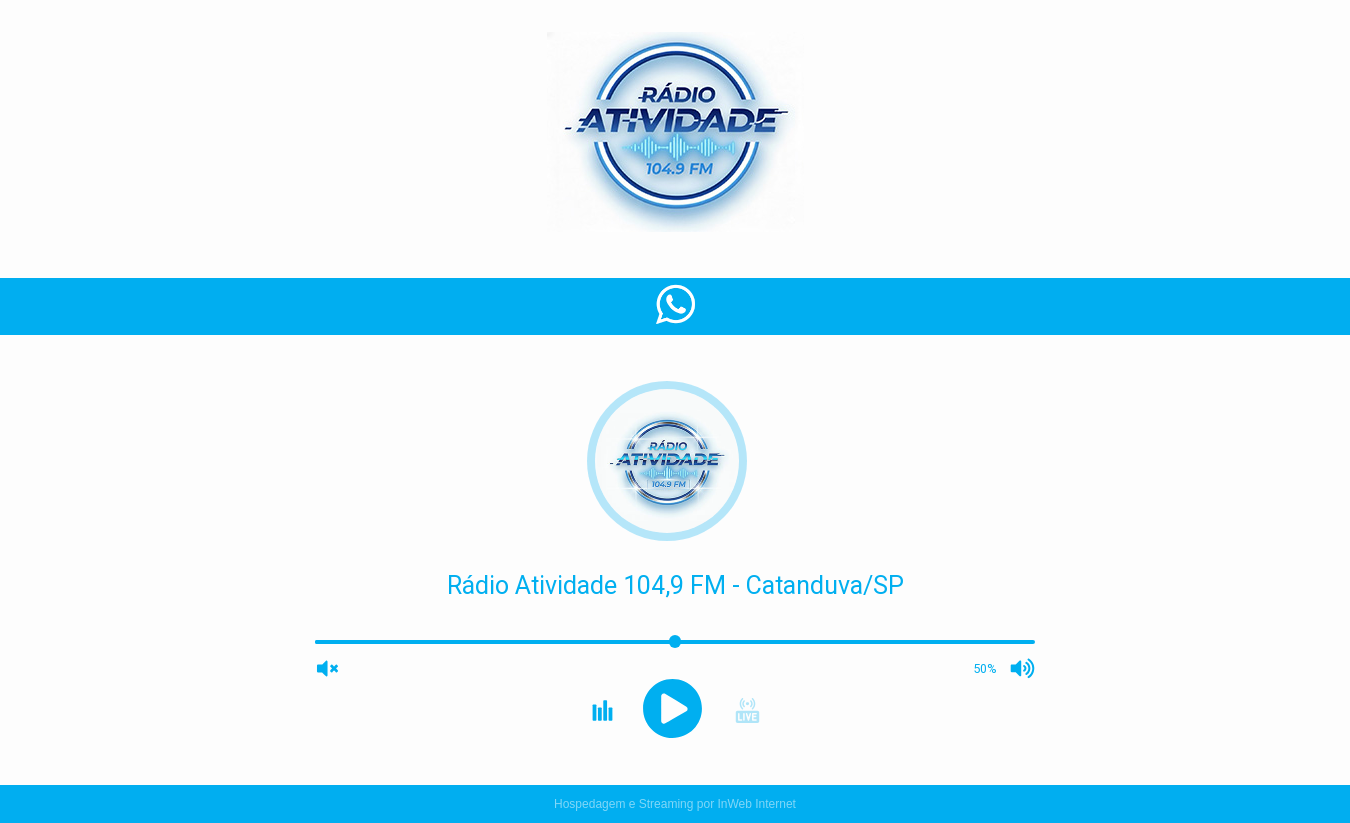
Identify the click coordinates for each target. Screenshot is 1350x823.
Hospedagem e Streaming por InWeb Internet (675, 804)
